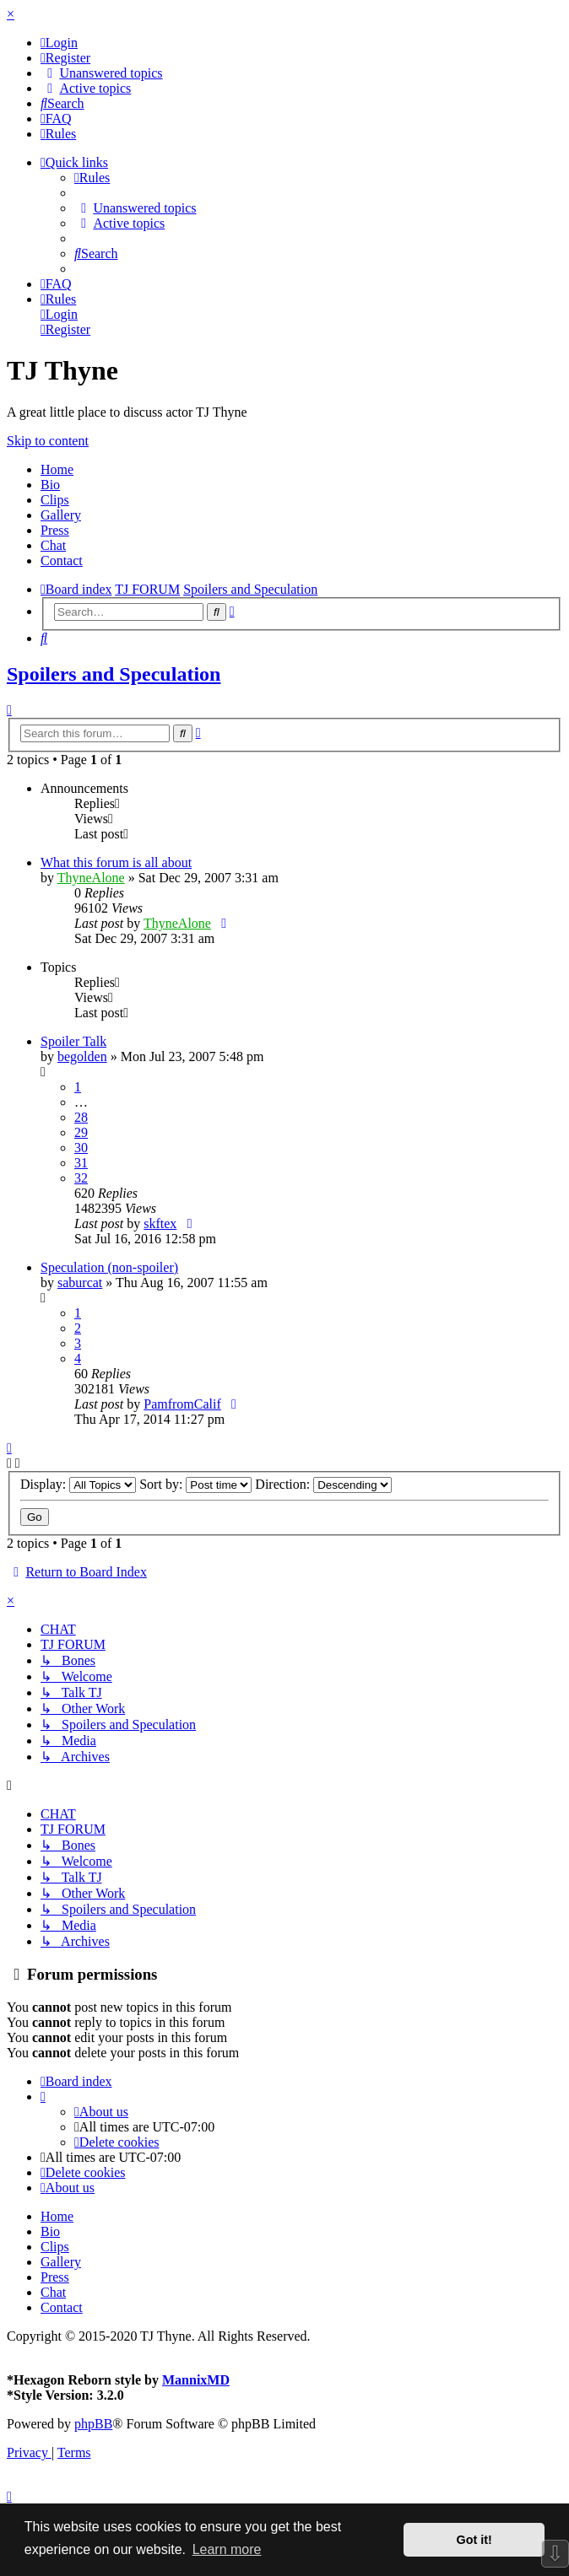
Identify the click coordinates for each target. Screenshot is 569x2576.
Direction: (323, 1484)
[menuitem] (59, 42)
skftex (160, 1223)
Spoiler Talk (73, 1041)
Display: (78, 1484)
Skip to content (48, 441)
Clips (55, 500)
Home (57, 469)
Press (55, 530)
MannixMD (196, 2380)
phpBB (93, 2424)
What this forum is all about (116, 862)
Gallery (61, 515)
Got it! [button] (474, 2539)
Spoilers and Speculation (113, 674)
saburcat (79, 1282)
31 (81, 1163)
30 (81, 1147)
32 (81, 1178)
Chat (53, 545)
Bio (50, 484)
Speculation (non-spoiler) (109, 1267)
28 (81, 1117)
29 (81, 1132)
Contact (62, 560)
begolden (82, 1056)
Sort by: (195, 1484)
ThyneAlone (91, 877)
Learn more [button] (227, 2549)
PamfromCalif (182, 1404)
